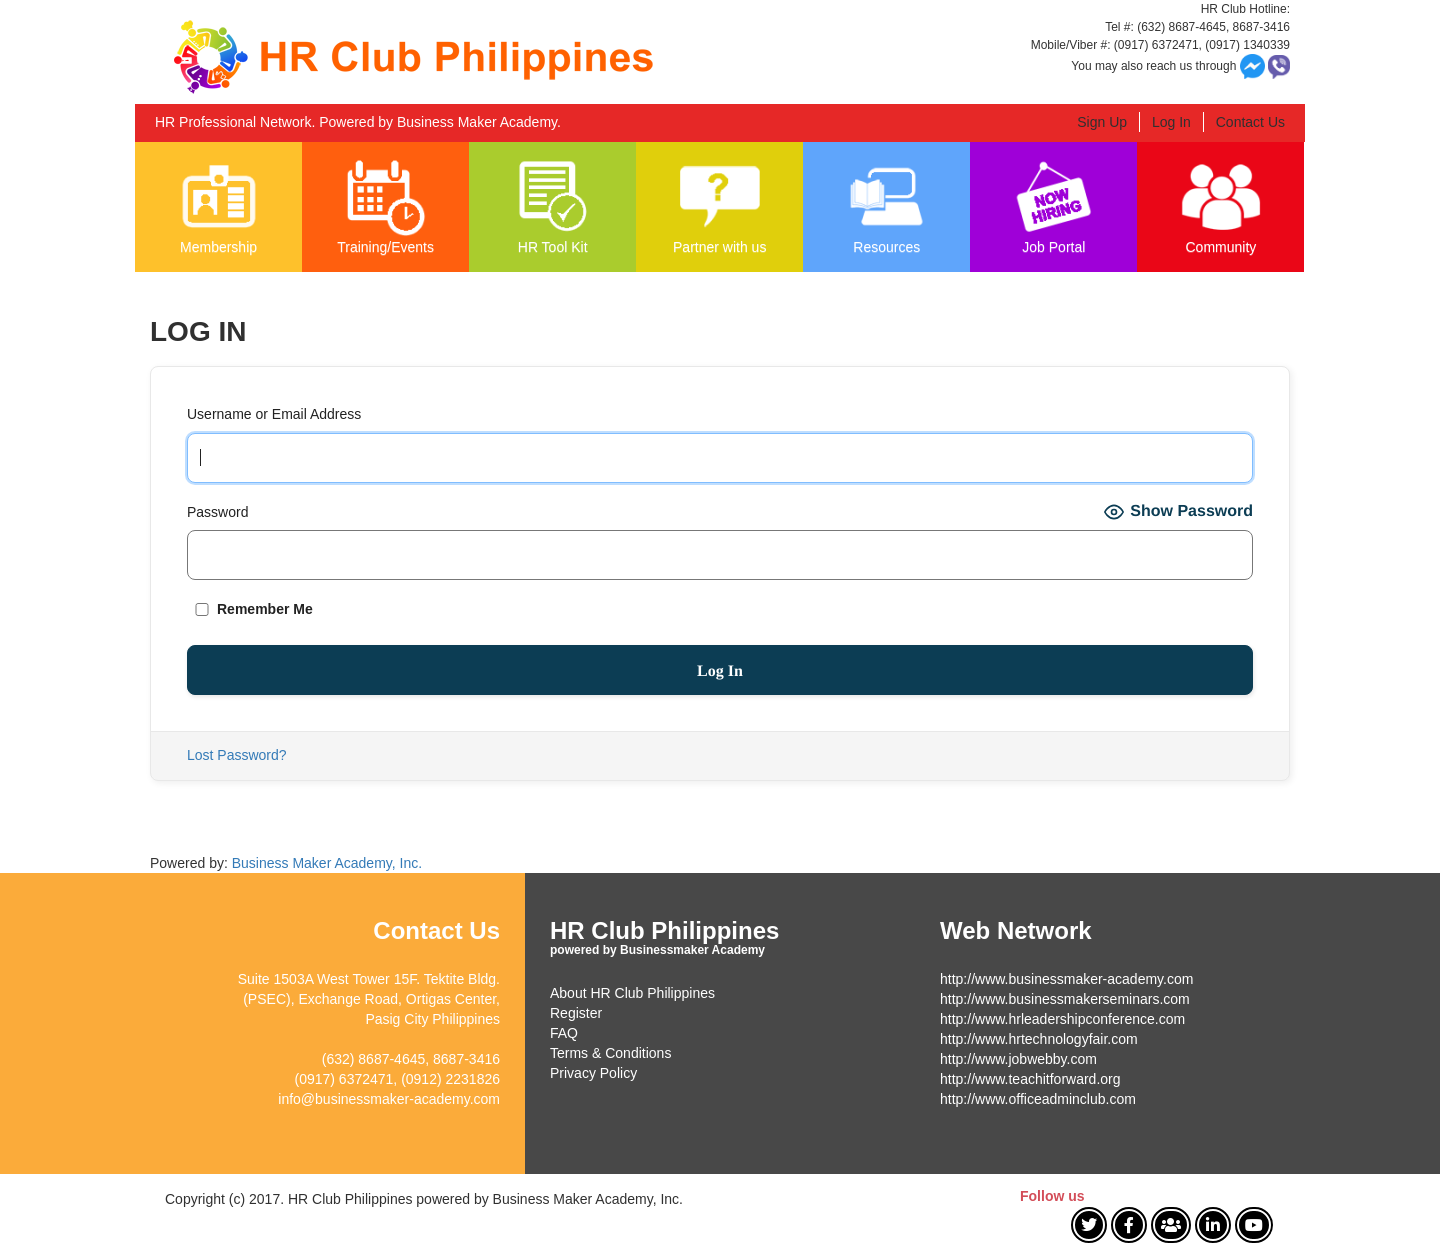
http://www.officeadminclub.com (1038, 1099)
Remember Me (250, 609)
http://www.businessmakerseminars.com (1065, 999)
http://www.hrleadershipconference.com (1062, 1019)
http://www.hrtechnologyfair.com (1039, 1039)
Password (217, 512)
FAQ (564, 1033)
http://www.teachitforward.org (1030, 1079)
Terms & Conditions (610, 1053)
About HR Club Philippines (632, 993)
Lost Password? (237, 755)
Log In (1171, 122)
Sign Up (1102, 122)
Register (576, 1013)
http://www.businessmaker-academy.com (1066, 979)
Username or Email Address (274, 414)
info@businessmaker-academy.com (389, 1099)
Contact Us (1250, 122)
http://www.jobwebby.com (1018, 1059)
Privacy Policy (593, 1073)
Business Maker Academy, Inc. (327, 863)
